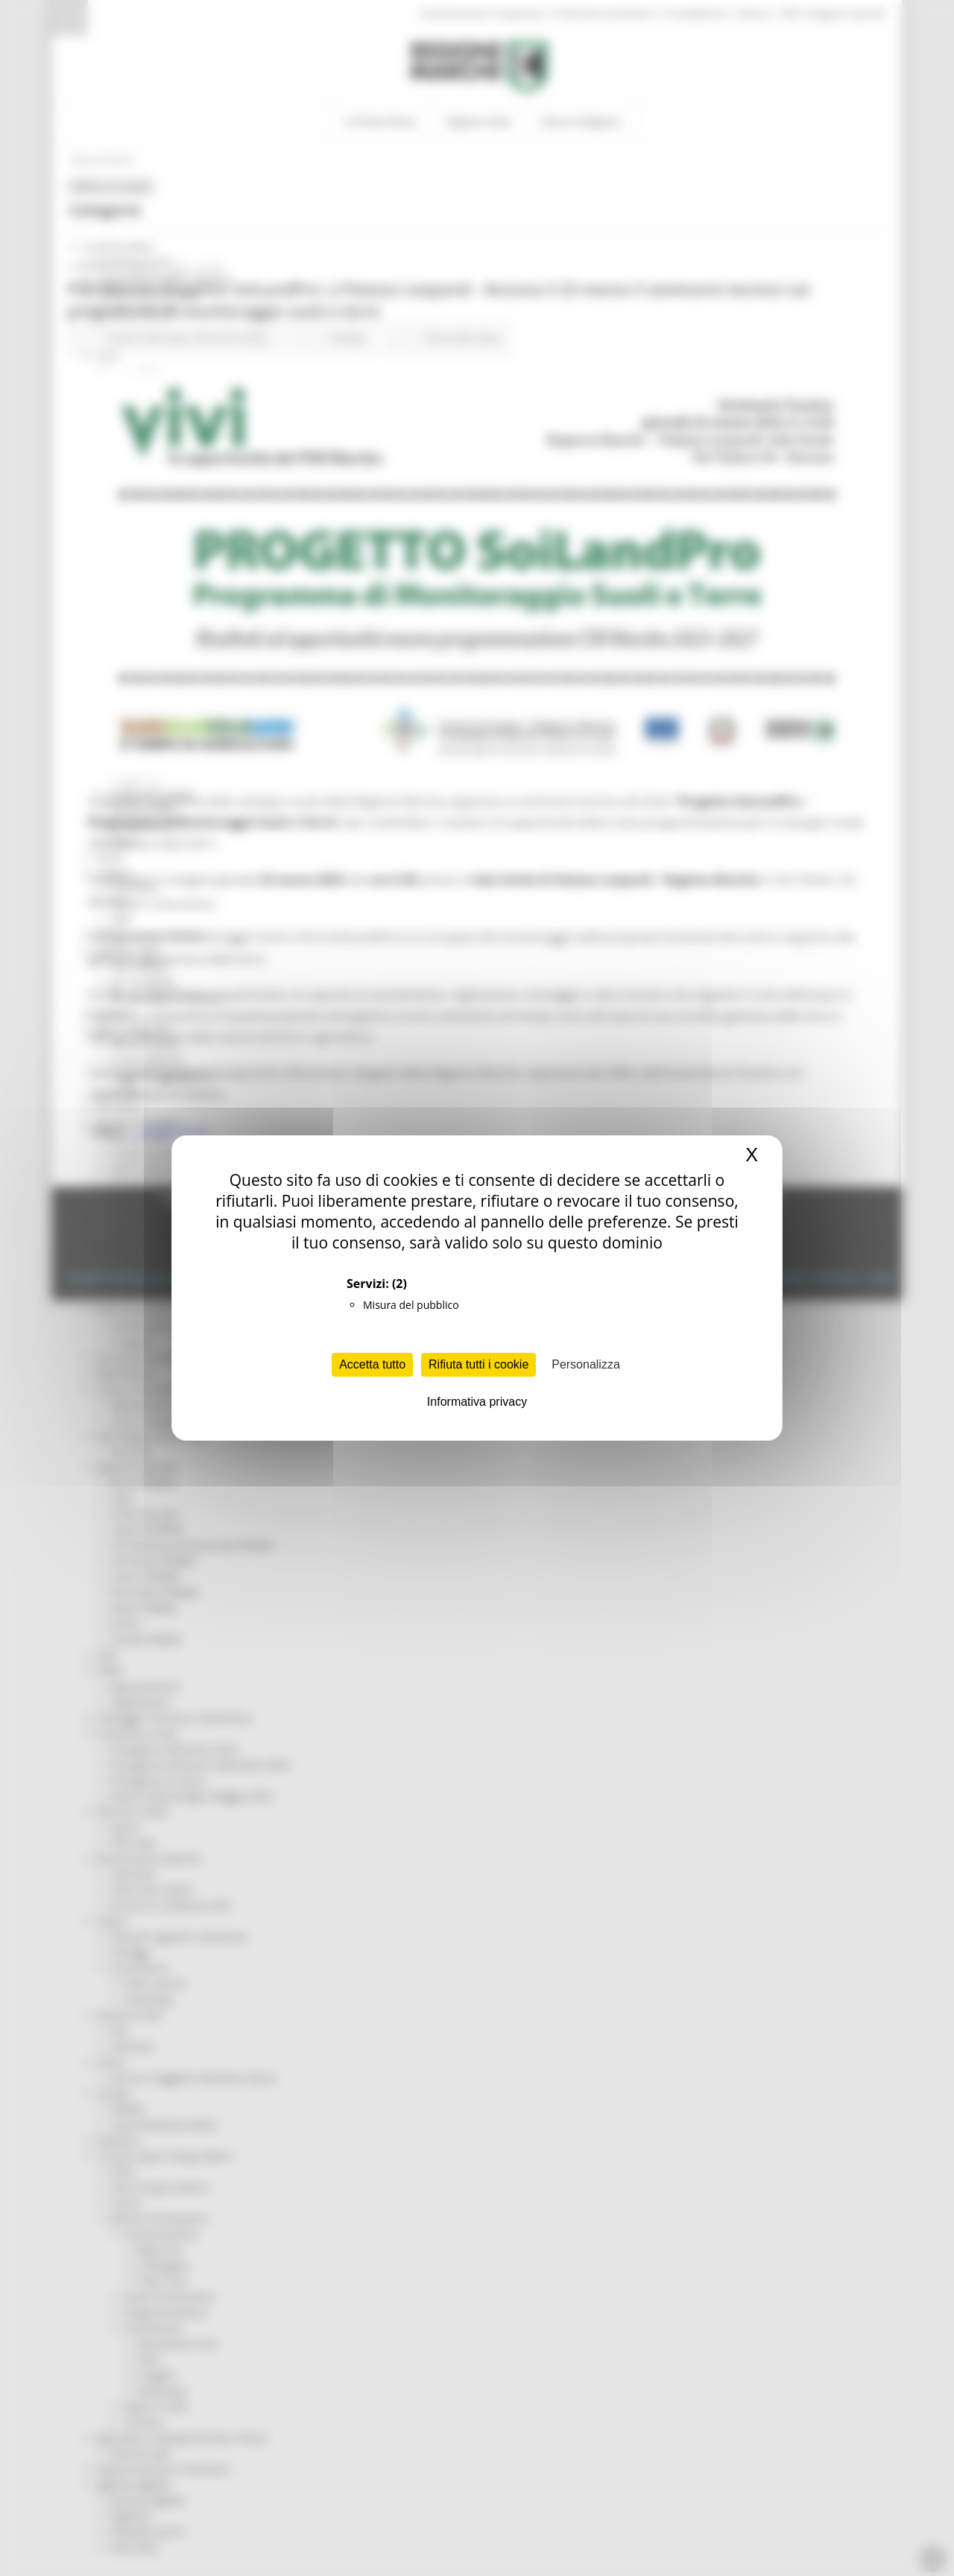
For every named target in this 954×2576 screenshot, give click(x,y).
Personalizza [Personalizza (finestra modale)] (586, 1364)
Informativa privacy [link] (477, 1401)
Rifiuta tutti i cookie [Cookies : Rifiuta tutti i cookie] (478, 1364)
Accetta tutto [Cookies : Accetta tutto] (372, 1364)
